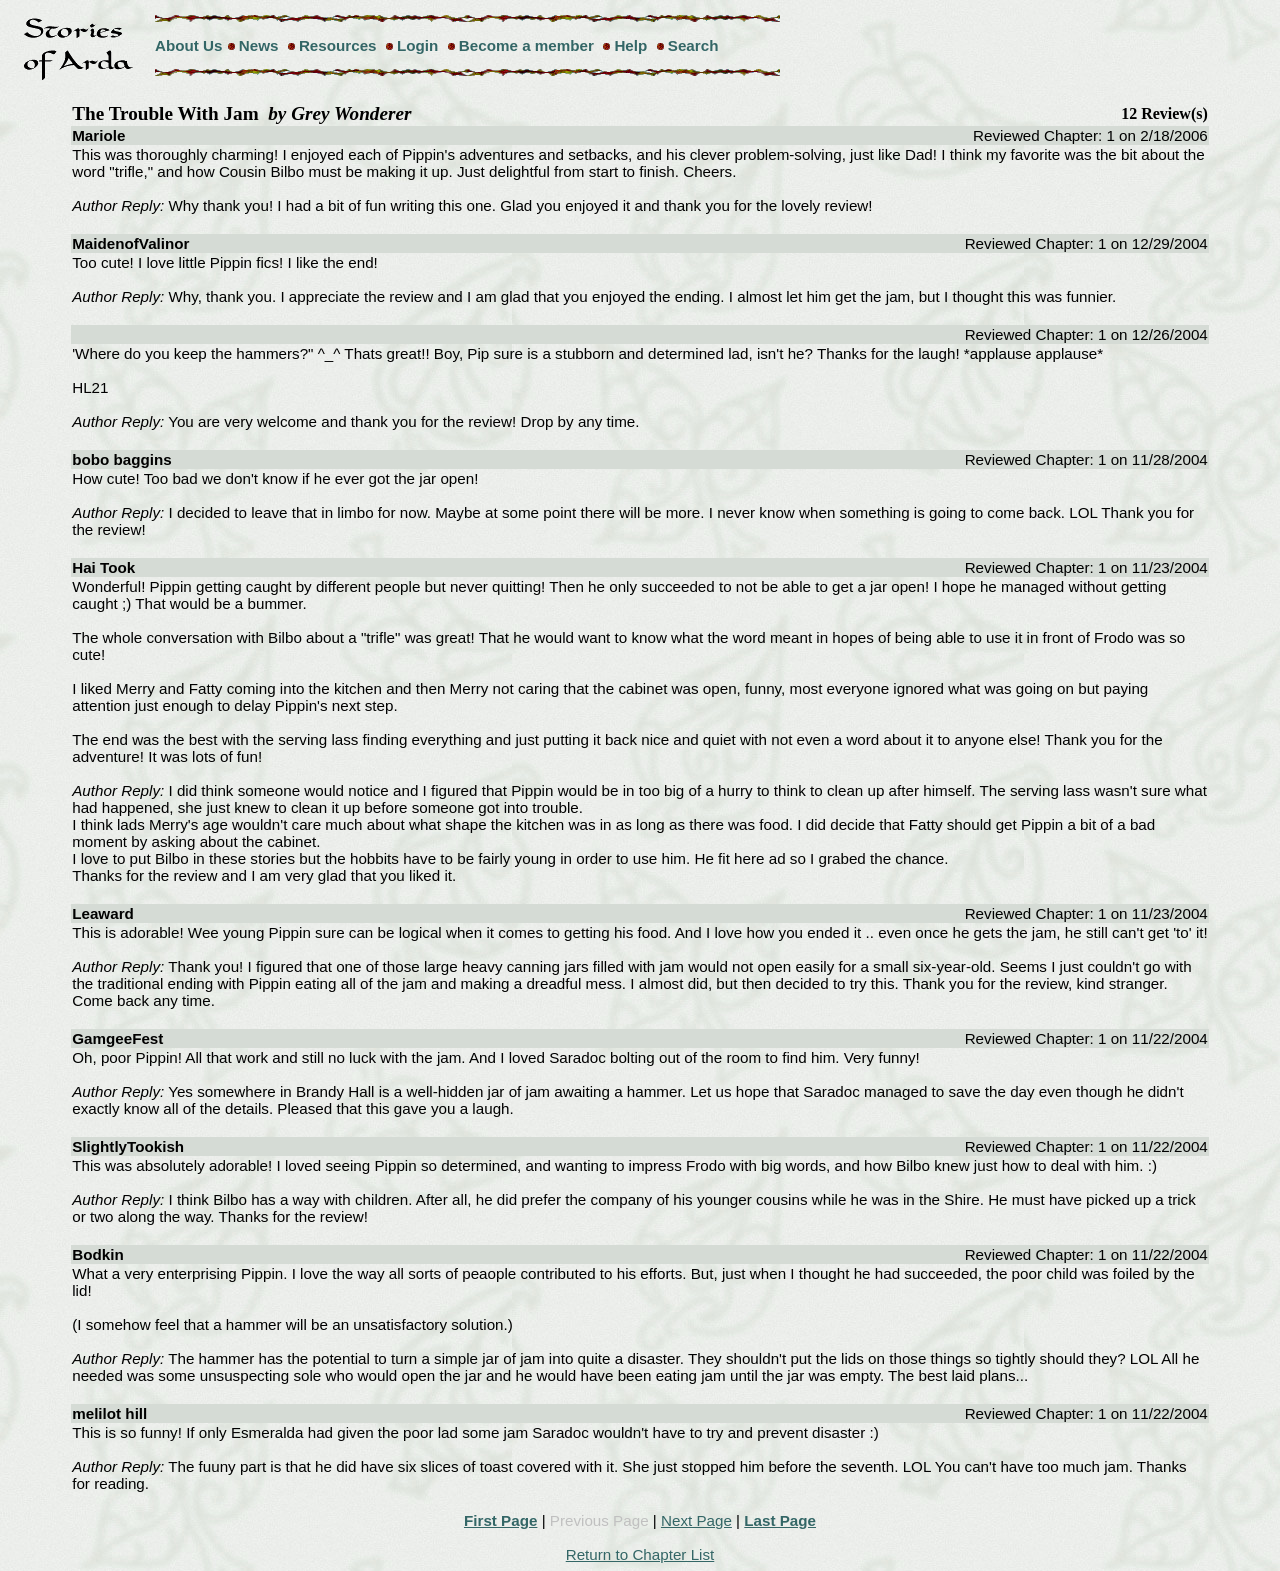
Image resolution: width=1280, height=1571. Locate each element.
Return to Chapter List (640, 1554)
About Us (189, 45)
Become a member (526, 45)
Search (693, 45)
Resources (338, 45)
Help (630, 45)
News (259, 45)
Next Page (696, 1520)
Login (417, 45)
